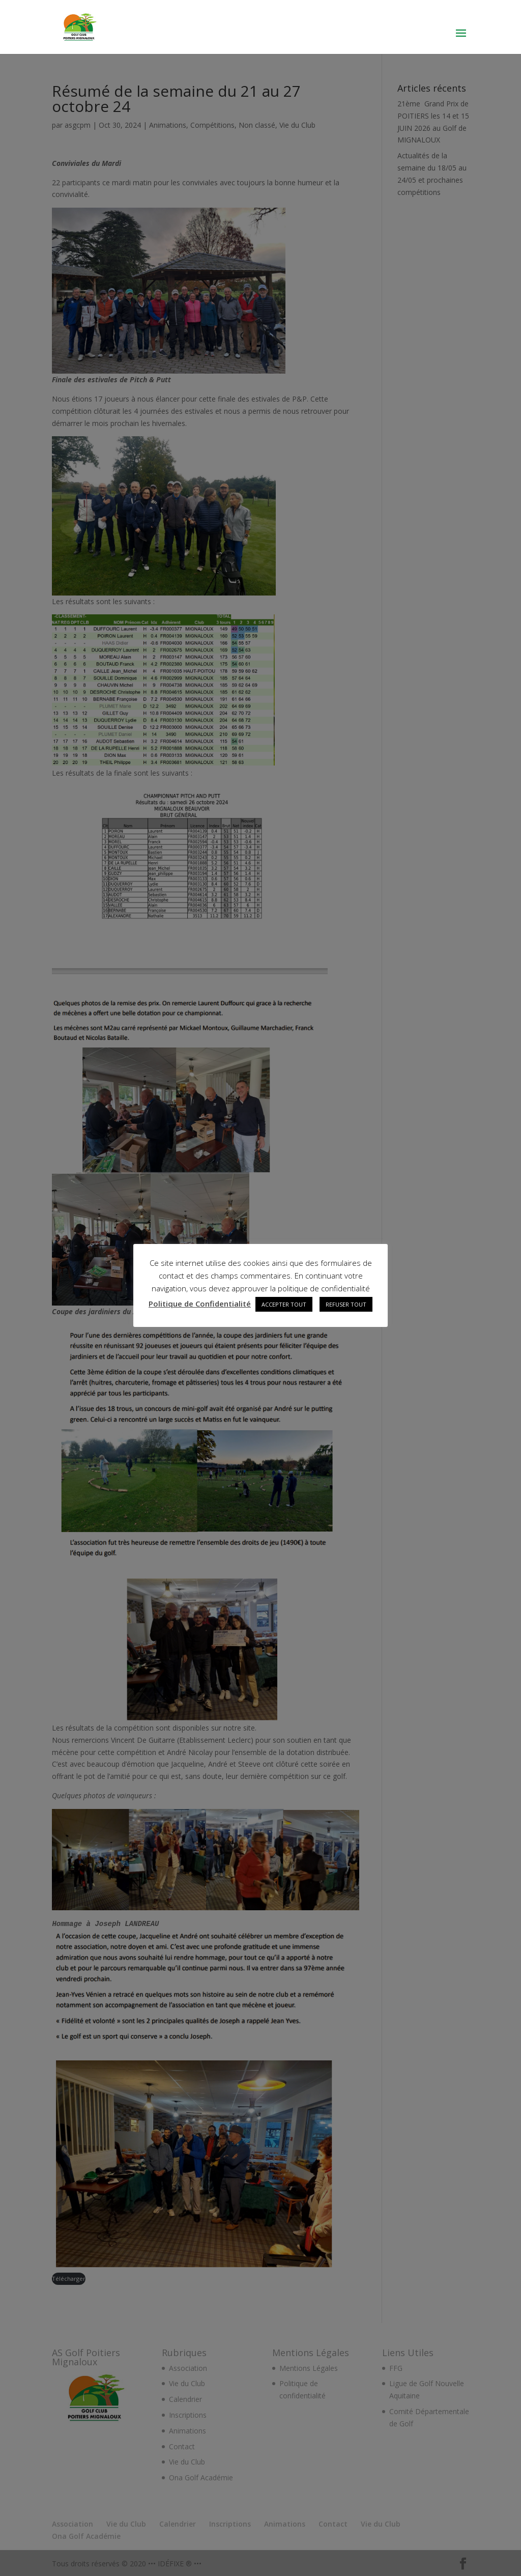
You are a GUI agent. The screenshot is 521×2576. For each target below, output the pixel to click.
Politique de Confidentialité (200, 1303)
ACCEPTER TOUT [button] (284, 1304)
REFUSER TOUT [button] (346, 1304)
